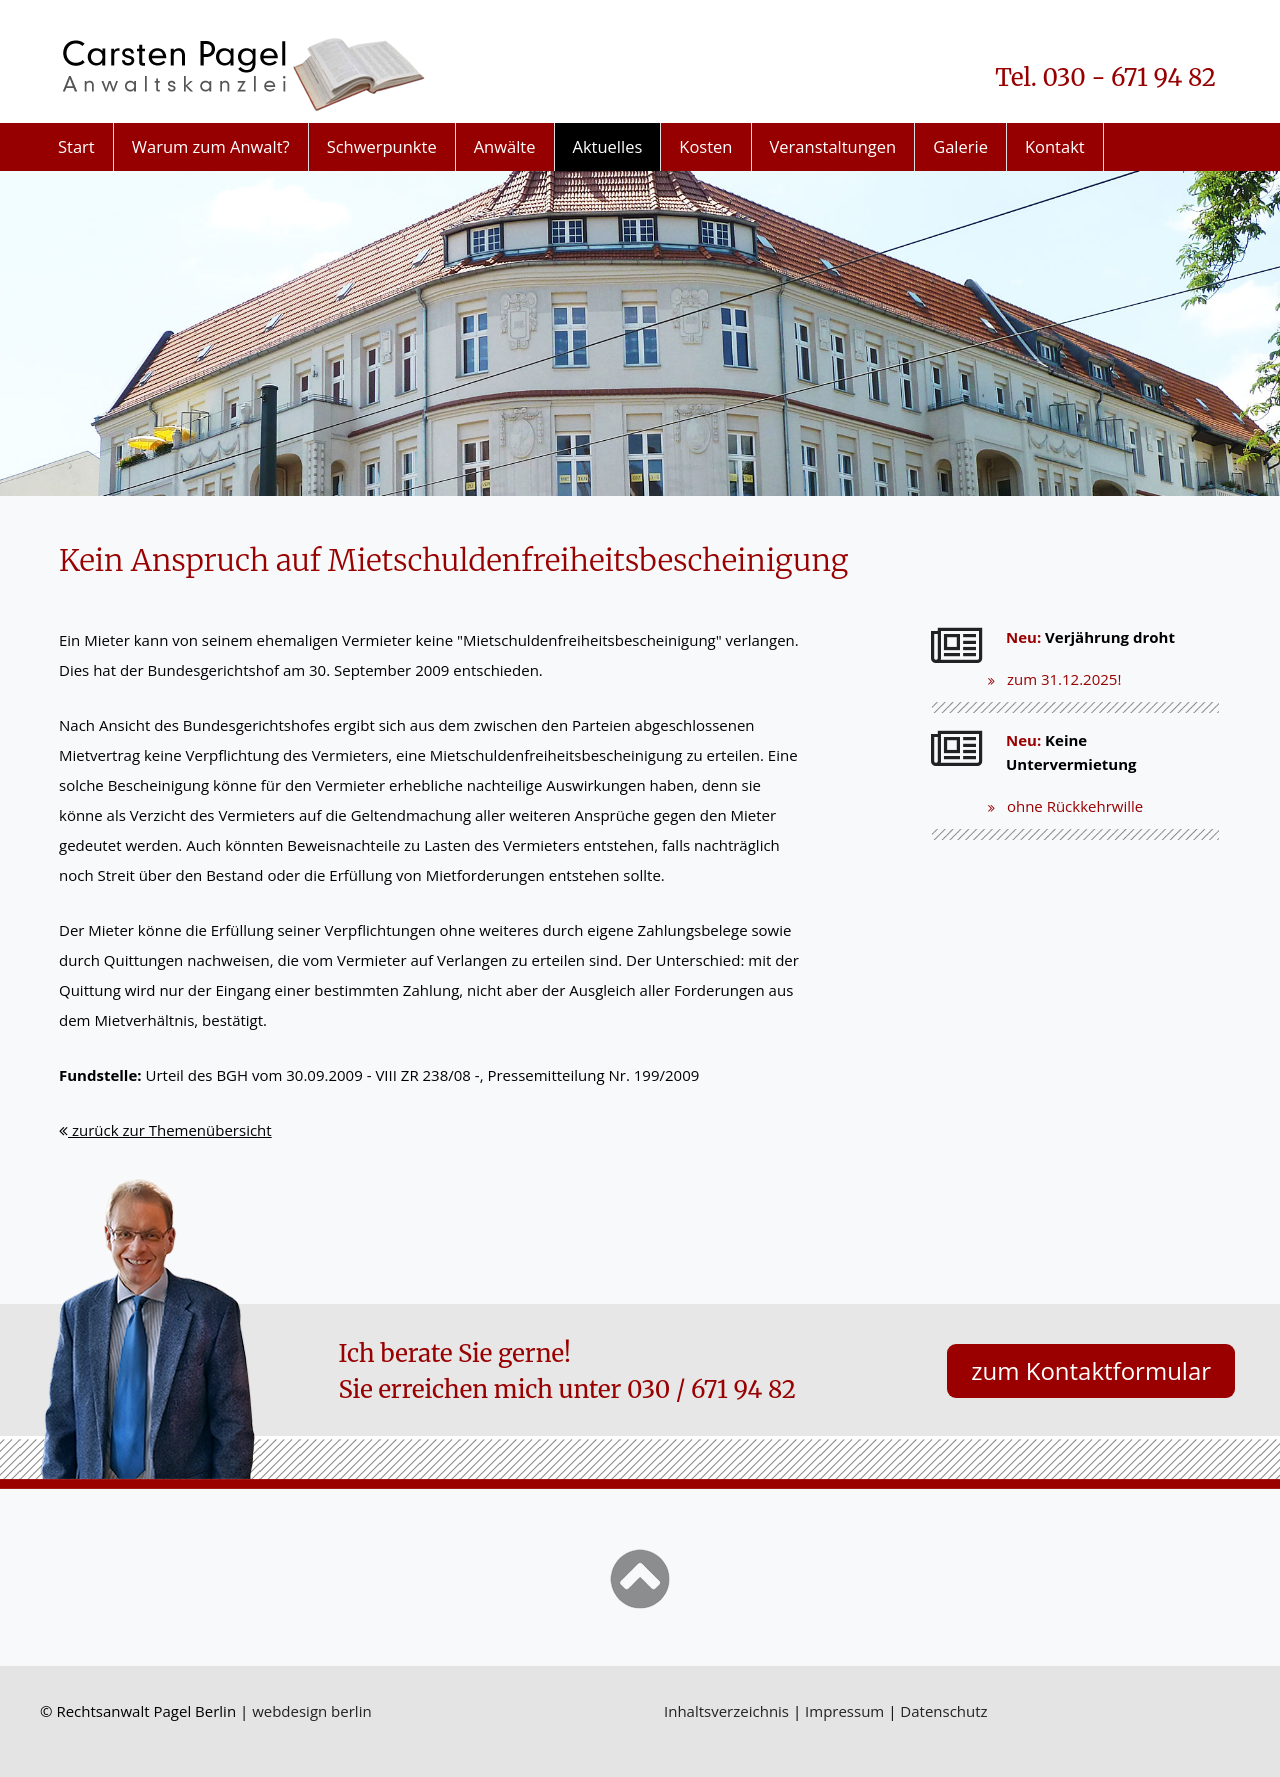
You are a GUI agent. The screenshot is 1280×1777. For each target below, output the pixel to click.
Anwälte (505, 146)
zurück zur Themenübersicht (165, 1130)
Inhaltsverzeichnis (726, 1711)
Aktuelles (608, 146)
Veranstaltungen (833, 146)
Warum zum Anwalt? (211, 146)
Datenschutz (943, 1711)
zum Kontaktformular (1091, 1370)
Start (76, 146)
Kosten (705, 146)
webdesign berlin (312, 1711)
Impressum (844, 1711)
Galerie (960, 146)
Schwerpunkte (382, 146)
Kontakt (1055, 146)
